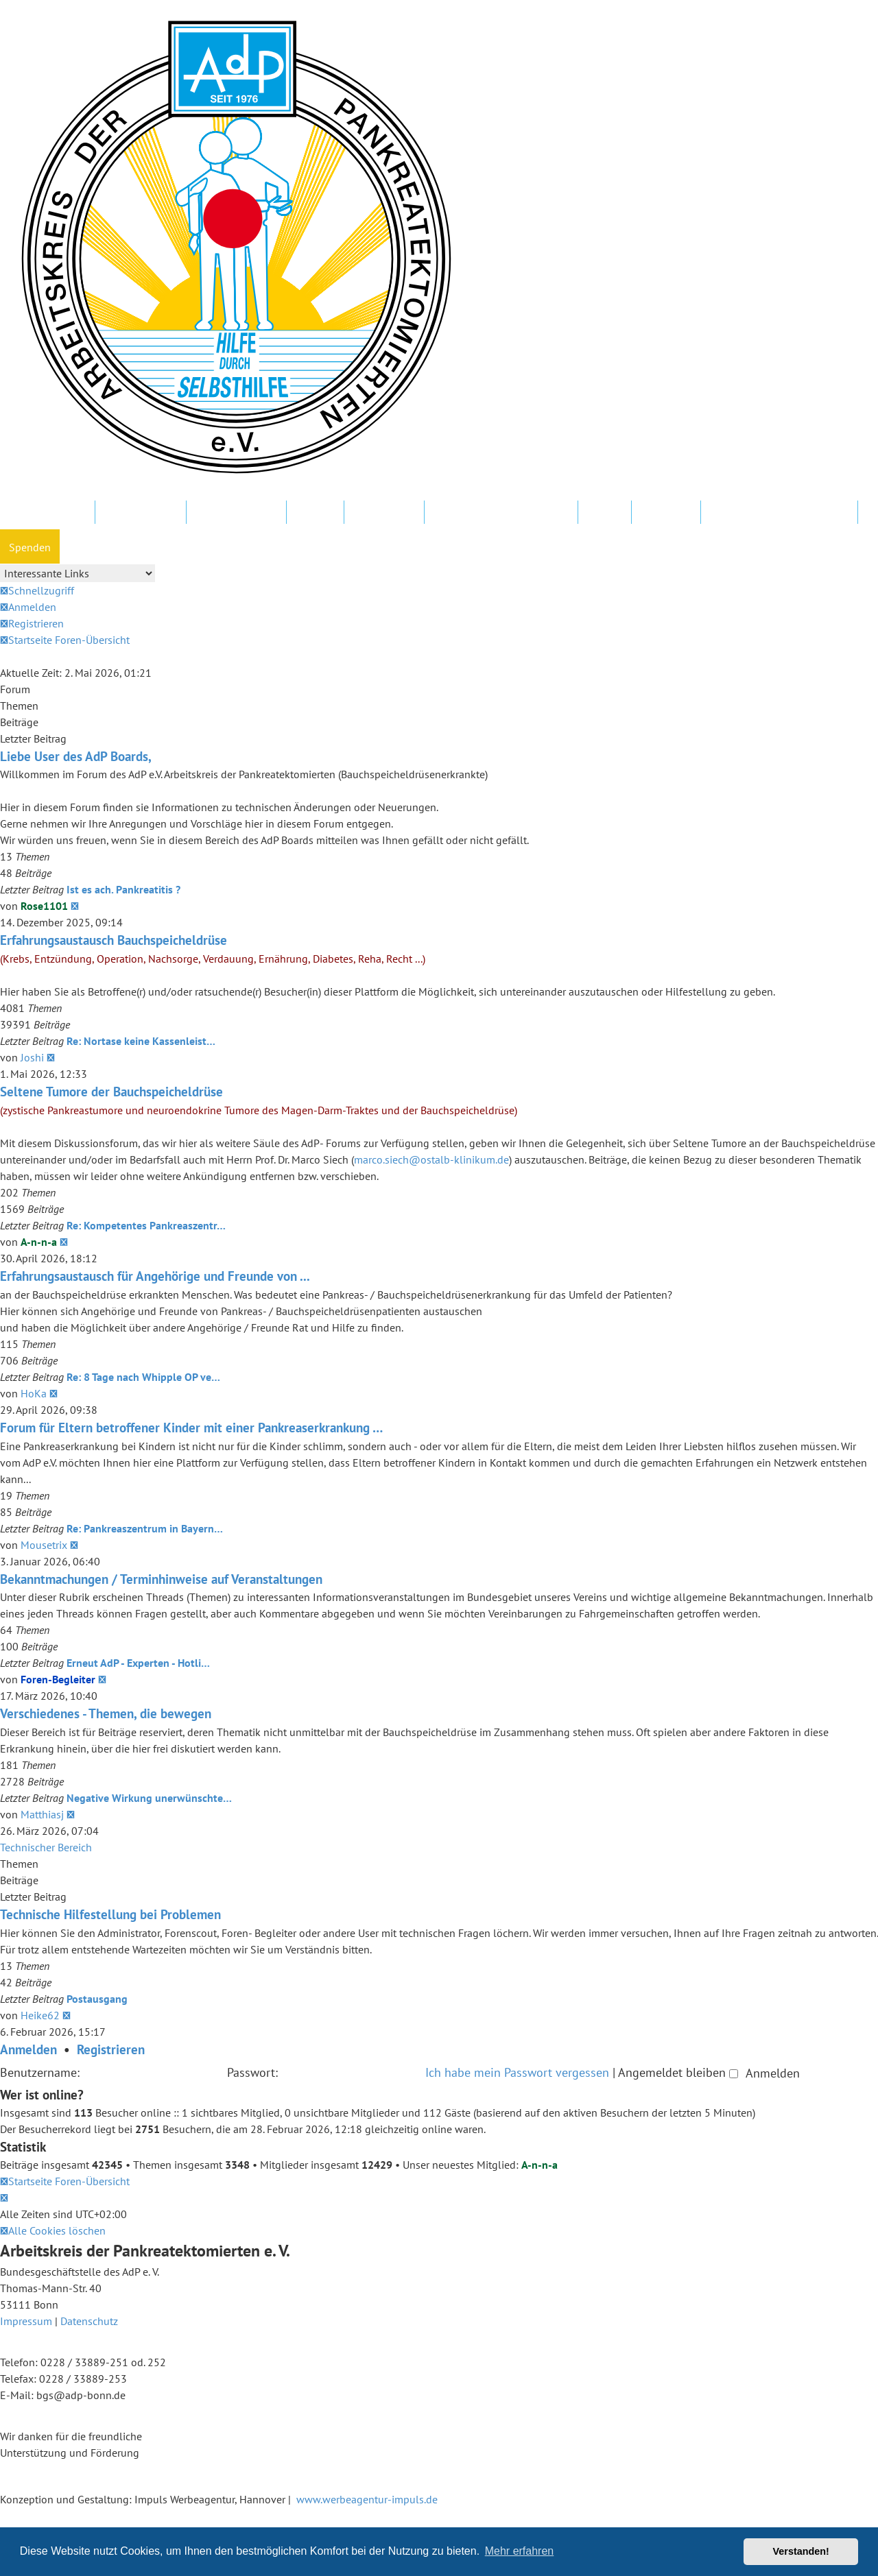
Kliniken (315, 513)
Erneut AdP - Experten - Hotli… (138, 1663)
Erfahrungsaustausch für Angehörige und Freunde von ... (155, 1275)
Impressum (26, 2321)
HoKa (34, 1393)
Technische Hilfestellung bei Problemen (110, 1914)
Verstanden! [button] (801, 2551)
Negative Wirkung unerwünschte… (149, 1798)
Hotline (604, 513)
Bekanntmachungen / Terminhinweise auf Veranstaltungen (161, 1578)
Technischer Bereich (46, 1847)
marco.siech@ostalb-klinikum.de (431, 1159)
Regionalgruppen (236, 513)
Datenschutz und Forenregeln (779, 513)
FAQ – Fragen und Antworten (501, 513)
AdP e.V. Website (140, 513)
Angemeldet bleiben (678, 2072)
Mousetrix (44, 1545)
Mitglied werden (47, 513)
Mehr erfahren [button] (519, 2551)
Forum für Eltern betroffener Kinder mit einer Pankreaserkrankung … (191, 1427)
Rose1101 (44, 906)
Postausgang (97, 1999)
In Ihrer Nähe (384, 513)
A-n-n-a (39, 1242)
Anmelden (28, 2049)
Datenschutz (89, 2321)
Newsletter (666, 513)
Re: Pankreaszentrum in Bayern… (145, 1528)
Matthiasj (42, 1814)
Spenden (30, 547)
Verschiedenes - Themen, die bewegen (105, 1713)
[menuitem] (28, 607)
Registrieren (111, 2049)
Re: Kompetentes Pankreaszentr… (146, 1225)
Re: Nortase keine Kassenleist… (141, 1041)
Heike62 (40, 2015)
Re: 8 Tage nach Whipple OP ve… (143, 1377)
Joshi (32, 1057)
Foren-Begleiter (58, 1679)
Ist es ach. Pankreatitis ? (123, 889)
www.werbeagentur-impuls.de (367, 2499)
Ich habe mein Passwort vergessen (517, 2072)
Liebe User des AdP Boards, (76, 756)
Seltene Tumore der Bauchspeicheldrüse (111, 1091)
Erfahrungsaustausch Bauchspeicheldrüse (113, 939)
